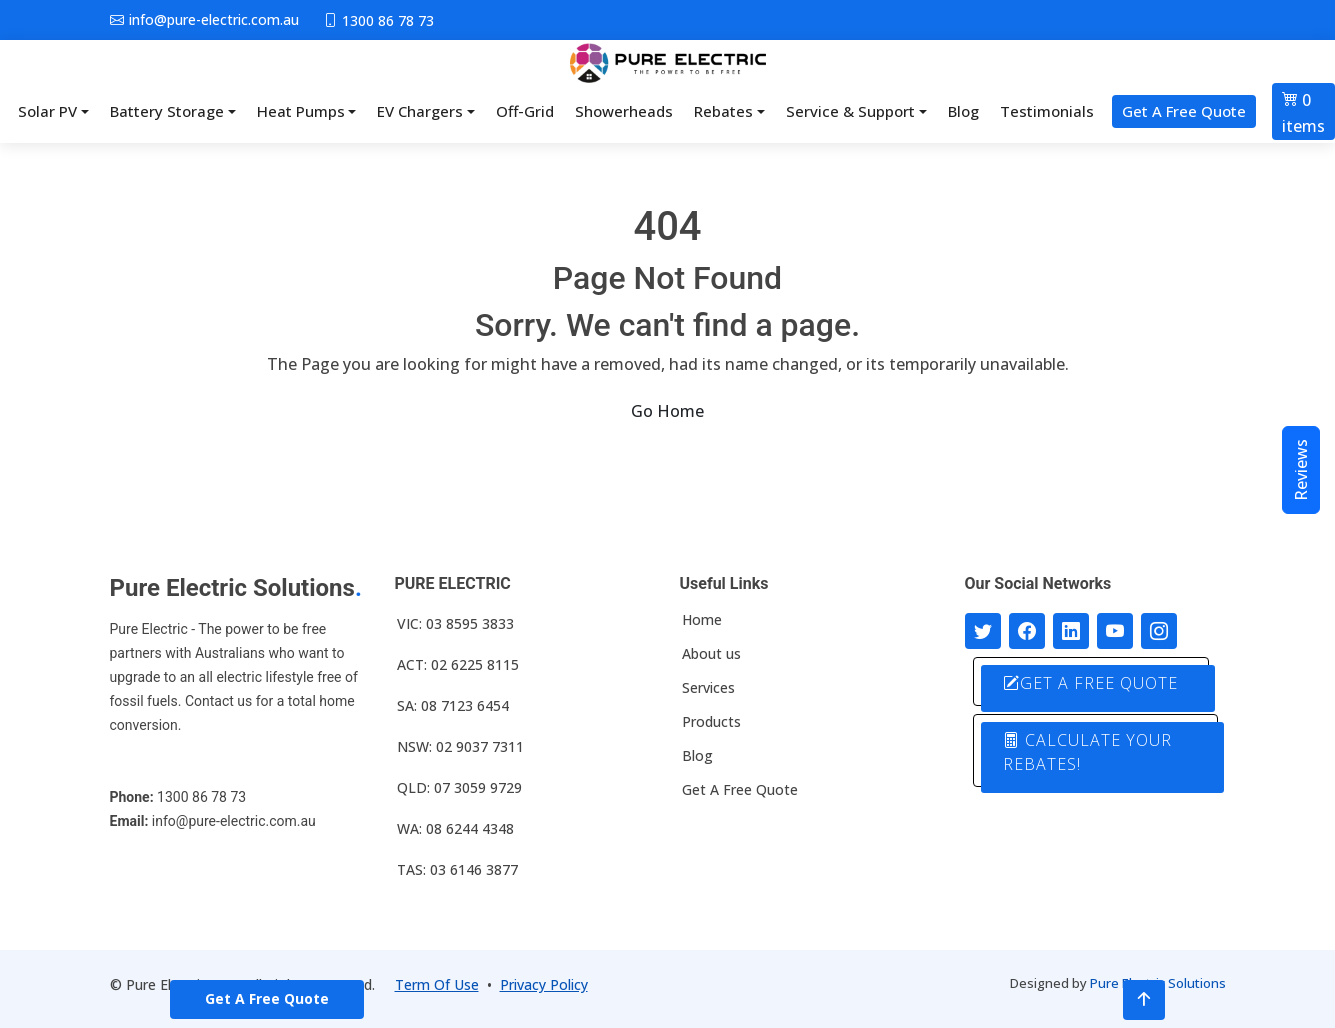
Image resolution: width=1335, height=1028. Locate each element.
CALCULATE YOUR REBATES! (1088, 752)
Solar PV (47, 111)
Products (711, 722)
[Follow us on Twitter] (983, 631)
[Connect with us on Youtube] (1115, 631)
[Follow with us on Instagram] (1159, 631)
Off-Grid (525, 111)
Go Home (667, 411)
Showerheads (624, 111)
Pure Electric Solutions (1158, 983)
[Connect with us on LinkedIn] (1071, 631)
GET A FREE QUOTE (1091, 683)
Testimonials (1047, 111)
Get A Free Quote (1184, 111)
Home (702, 620)
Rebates (723, 111)
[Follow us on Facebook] (1027, 631)
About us (711, 654)
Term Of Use (437, 984)
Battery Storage (167, 111)
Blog (963, 111)
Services (708, 688)
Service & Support (850, 111)
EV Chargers (420, 111)
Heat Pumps (301, 111)
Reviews (1301, 470)
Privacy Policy (544, 984)
